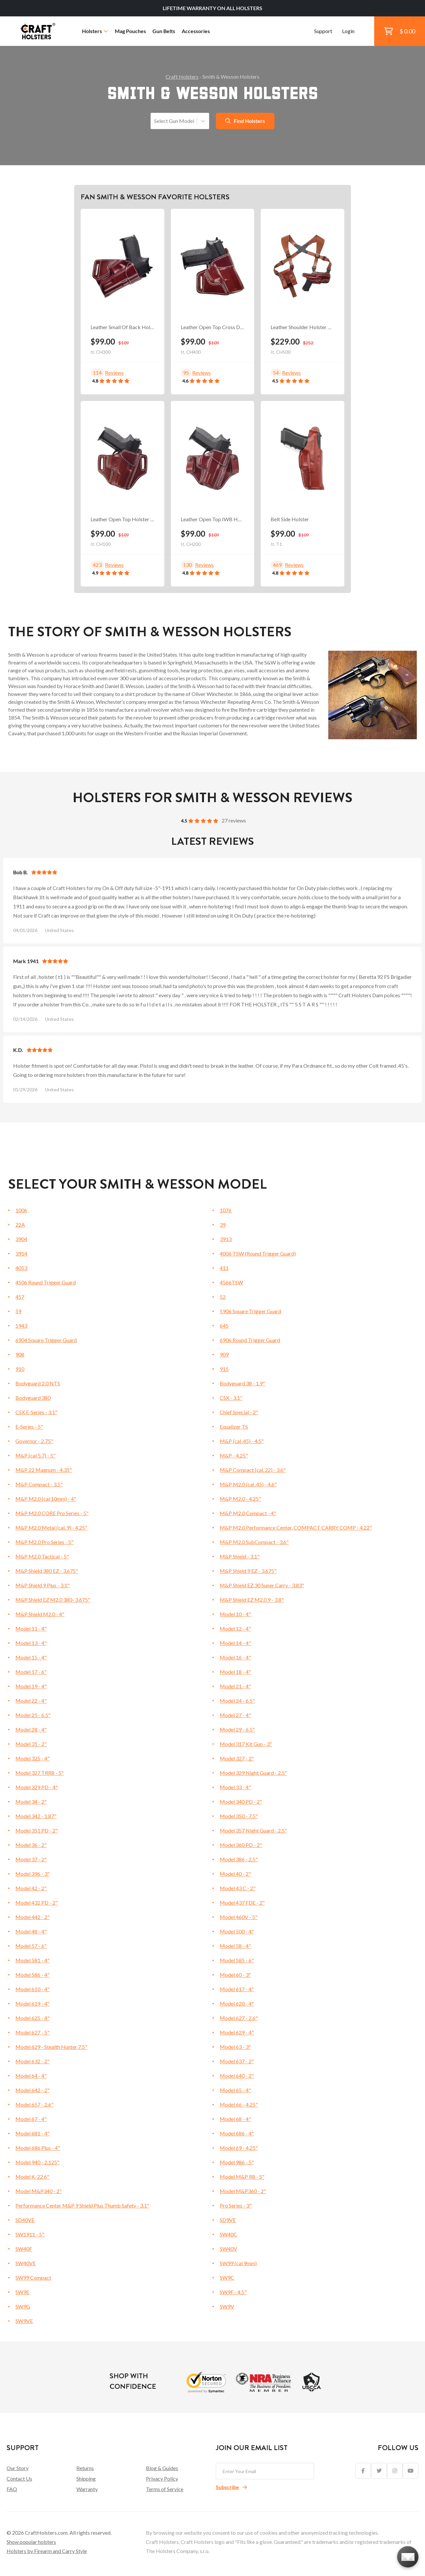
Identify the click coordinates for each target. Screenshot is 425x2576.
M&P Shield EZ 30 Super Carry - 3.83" (262, 1585)
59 (18, 1311)
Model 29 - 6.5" (237, 1729)
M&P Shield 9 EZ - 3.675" (248, 1571)
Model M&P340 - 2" (38, 2191)
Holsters (95, 31)
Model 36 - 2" (31, 1845)
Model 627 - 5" (32, 2032)
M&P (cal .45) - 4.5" (242, 1441)
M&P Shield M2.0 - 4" (39, 1614)
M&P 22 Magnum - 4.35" (43, 1470)
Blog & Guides (162, 2468)
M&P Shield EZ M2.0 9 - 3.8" (252, 1599)
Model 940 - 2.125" (37, 2162)
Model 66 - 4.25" (239, 2104)
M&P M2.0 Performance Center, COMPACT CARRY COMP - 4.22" (296, 1527)
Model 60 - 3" (235, 1975)
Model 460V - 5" (238, 1917)
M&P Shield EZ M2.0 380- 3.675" (52, 1599)
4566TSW (231, 1282)
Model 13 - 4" (31, 1643)
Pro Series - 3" (236, 2205)
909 (224, 1354)
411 (224, 1268)
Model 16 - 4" (235, 1657)
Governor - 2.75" (34, 1441)
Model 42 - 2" (31, 1888)
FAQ (12, 2489)
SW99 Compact (33, 2277)
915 (224, 1369)
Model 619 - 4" (32, 2003)
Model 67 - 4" (31, 2119)
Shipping (86, 2478)
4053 (21, 1268)
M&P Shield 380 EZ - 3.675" (46, 1571)
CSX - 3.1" (231, 1398)
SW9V (227, 2306)
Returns (85, 2468)
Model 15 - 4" (31, 1657)
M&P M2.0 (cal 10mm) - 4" (45, 1499)
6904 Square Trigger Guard (46, 1340)
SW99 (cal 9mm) (238, 2263)
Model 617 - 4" (237, 1989)
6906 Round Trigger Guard (250, 1340)
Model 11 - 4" (31, 1628)
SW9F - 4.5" (233, 2292)
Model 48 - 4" (31, 1931)
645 (224, 1325)
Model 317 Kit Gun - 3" (246, 1744)
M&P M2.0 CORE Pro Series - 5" (52, 1513)
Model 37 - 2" (31, 1859)
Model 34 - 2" (31, 1801)
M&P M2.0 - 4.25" (240, 1499)
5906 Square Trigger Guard (250, 1311)
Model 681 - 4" (32, 2133)
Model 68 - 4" (235, 2119)
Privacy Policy (162, 2478)
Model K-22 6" (32, 2176)
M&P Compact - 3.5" (39, 1484)
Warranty (87, 2489)
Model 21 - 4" (235, 1686)
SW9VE (24, 2321)
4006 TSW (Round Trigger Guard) (258, 1253)
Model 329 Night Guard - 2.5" (253, 1773)
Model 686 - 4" (237, 2133)
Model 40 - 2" (235, 1874)
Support (323, 31)
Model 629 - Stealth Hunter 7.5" (51, 2047)
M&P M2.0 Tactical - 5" (42, 1556)
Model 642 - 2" (32, 2090)
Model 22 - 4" (31, 1700)
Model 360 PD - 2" (241, 1845)
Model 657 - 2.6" (34, 2104)
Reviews (114, 372)
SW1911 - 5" (29, 2234)
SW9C (227, 2277)
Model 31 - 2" (31, 1744)
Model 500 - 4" (237, 1931)
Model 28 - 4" (31, 1729)
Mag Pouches (130, 31)
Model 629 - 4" (237, 2032)
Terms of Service (164, 2489)
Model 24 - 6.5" (237, 1700)
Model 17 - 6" (31, 1672)
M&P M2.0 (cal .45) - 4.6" (248, 1484)
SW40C (228, 2234)
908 (19, 1354)
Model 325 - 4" (32, 1758)
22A (20, 1224)
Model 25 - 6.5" (33, 1715)
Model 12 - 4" (235, 1628)
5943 (21, 1325)
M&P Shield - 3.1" (239, 1556)
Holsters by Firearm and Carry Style (47, 2551)
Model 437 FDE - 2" (242, 1902)
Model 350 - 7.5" (239, 1816)
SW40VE (25, 2263)
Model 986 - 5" (237, 2162)
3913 (226, 1239)
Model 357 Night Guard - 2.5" (253, 1830)
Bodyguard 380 (33, 1398)
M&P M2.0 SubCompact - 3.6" (254, 1542)
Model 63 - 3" (235, 2047)
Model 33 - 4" (235, 1787)
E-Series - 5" (29, 1426)
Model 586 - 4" (32, 1975)
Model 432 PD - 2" (36, 1902)
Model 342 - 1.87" (35, 1816)
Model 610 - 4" (32, 1989)
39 (223, 1224)
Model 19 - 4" (31, 1686)
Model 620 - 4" (237, 2003)
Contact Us (19, 2478)
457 (19, 1297)
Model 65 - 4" (235, 2090)
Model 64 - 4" (31, 2075)
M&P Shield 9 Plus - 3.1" (42, 1585)
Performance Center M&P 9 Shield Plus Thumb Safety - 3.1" (82, 2205)
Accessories (196, 31)
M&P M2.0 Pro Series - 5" (44, 1542)
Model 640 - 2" (237, 2075)
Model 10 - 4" (235, 1614)
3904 (21, 1239)
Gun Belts (163, 31)
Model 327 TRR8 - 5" (39, 1773)
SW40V (228, 2249)
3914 (21, 1253)
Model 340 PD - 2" (241, 1801)
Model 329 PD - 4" (36, 1787)
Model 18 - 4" (235, 1672)
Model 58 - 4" (235, 1946)
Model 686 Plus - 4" (37, 2148)
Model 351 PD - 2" (36, 1830)
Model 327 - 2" (237, 1758)
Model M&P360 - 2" (243, 2191)
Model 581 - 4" (32, 1960)
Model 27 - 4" (235, 1715)
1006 (21, 1210)
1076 (226, 1210)
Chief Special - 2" (239, 1412)
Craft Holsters (182, 76)
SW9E (22, 2292)
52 (223, 1297)
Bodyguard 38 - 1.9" (242, 1383)
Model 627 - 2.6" (239, 2018)
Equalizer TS (234, 1426)
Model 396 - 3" (32, 1874)
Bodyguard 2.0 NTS (37, 1383)
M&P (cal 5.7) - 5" (35, 1455)
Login (348, 31)
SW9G (22, 2306)
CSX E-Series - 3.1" (36, 1412)
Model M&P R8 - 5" (242, 2176)
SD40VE (24, 2220)
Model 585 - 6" (237, 1960)
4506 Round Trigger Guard (45, 1282)
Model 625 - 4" (32, 2018)
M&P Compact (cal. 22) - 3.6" (253, 1470)
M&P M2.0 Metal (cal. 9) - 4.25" (51, 1527)
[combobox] (154, 121)
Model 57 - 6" (31, 1946)
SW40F (23, 2249)
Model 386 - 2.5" (239, 1859)
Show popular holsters (31, 2542)
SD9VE (228, 2220)
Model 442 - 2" (32, 1917)
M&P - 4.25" (234, 1455)
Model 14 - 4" (235, 1643)
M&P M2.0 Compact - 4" (248, 1513)
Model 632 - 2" (32, 2061)
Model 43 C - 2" (237, 1888)
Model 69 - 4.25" (239, 2148)
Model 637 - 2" (237, 2061)
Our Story (18, 2468)
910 (19, 1369)
